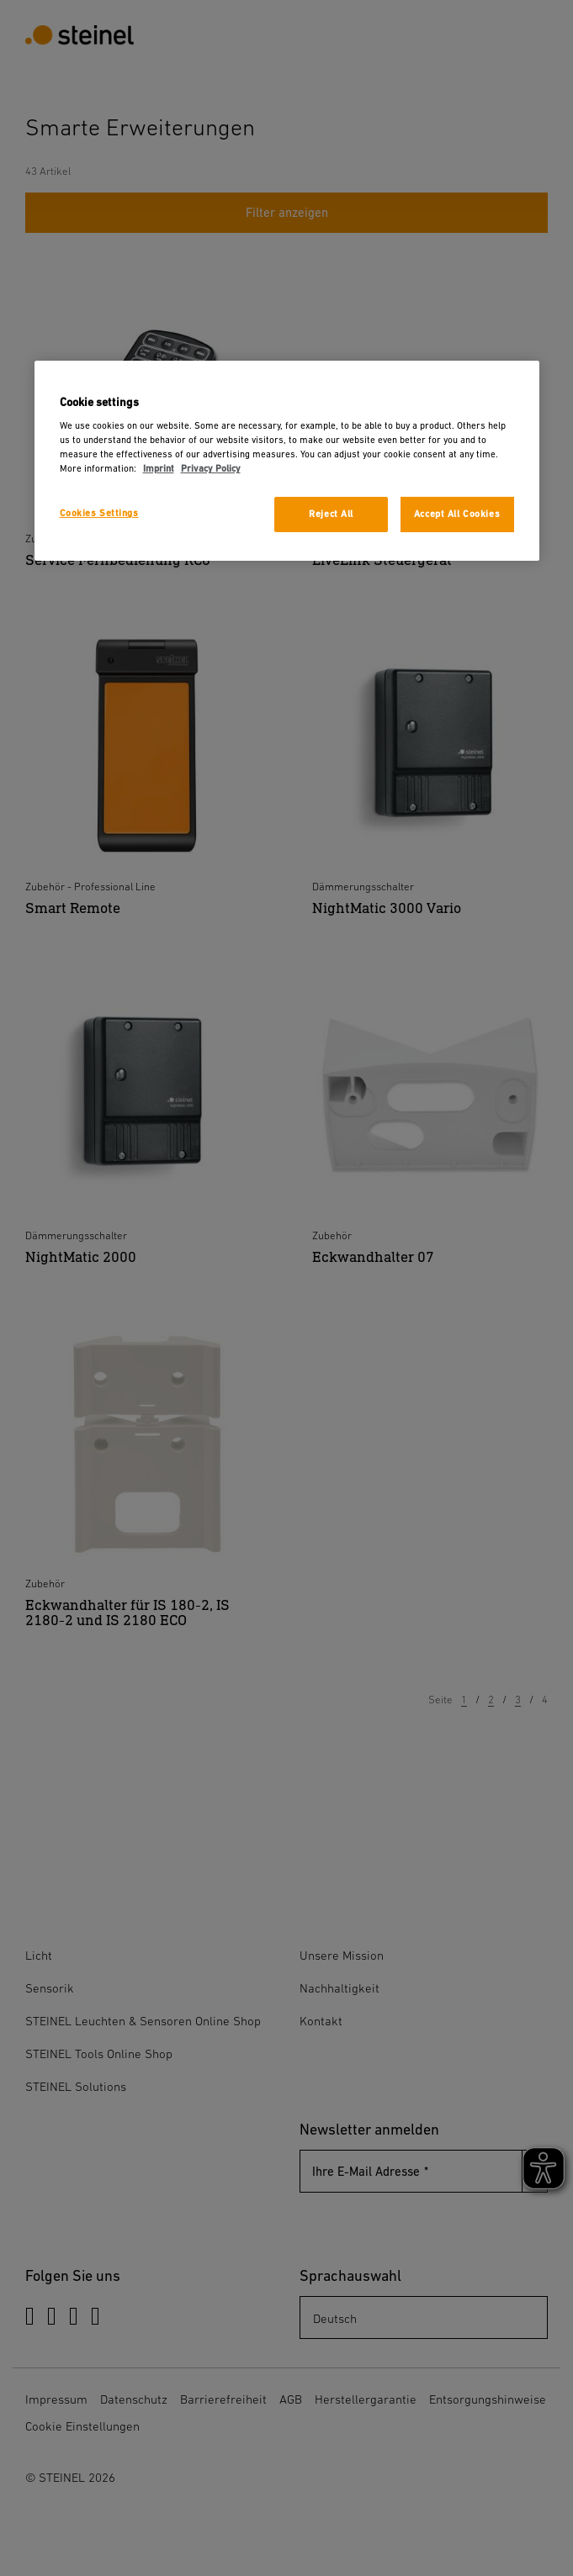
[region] (286, 461)
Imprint (158, 468)
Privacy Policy (211, 468)
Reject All (331, 514)
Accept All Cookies (457, 514)
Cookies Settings (99, 513)
